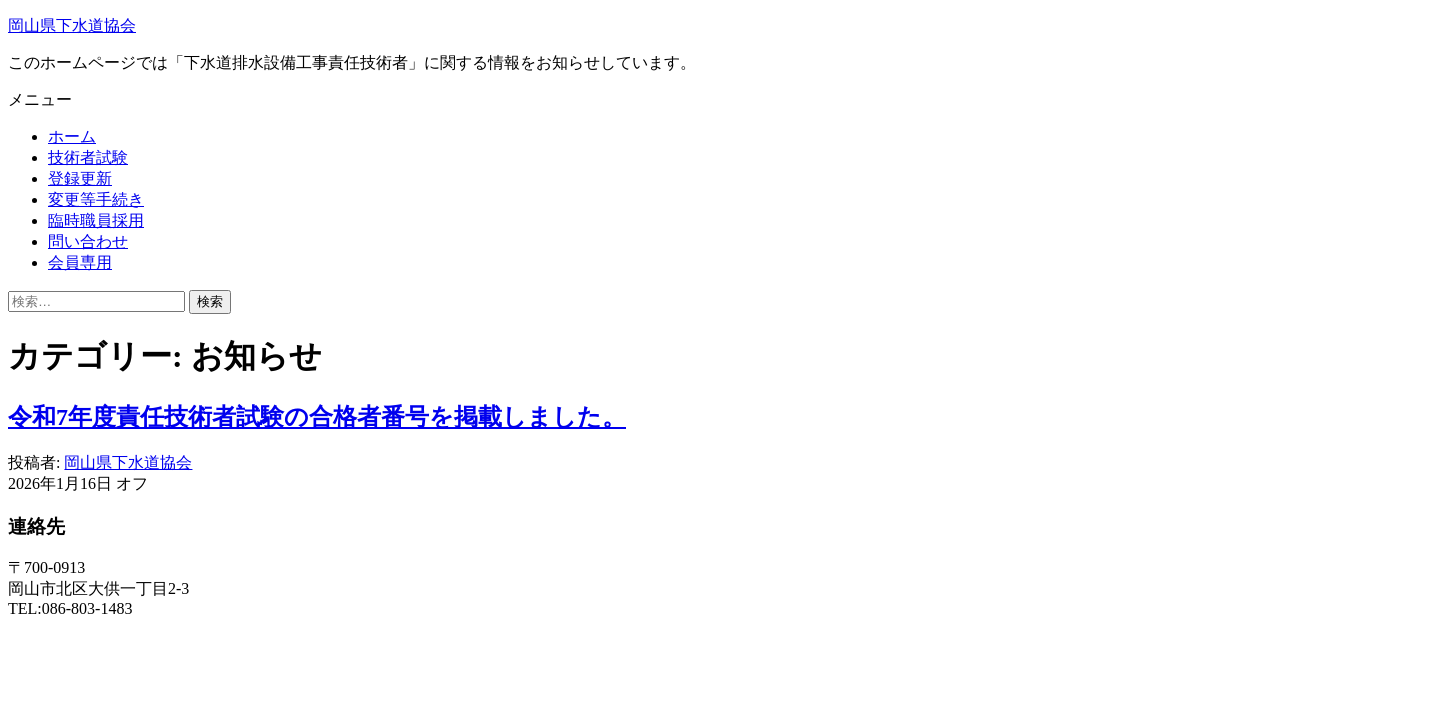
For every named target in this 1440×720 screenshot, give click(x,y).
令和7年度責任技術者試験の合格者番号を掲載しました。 (317, 417)
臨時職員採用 (96, 220)
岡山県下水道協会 (72, 25)
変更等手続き (96, 199)
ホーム (72, 136)
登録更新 (80, 178)
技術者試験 (88, 157)
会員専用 (80, 262)
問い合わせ (88, 241)
